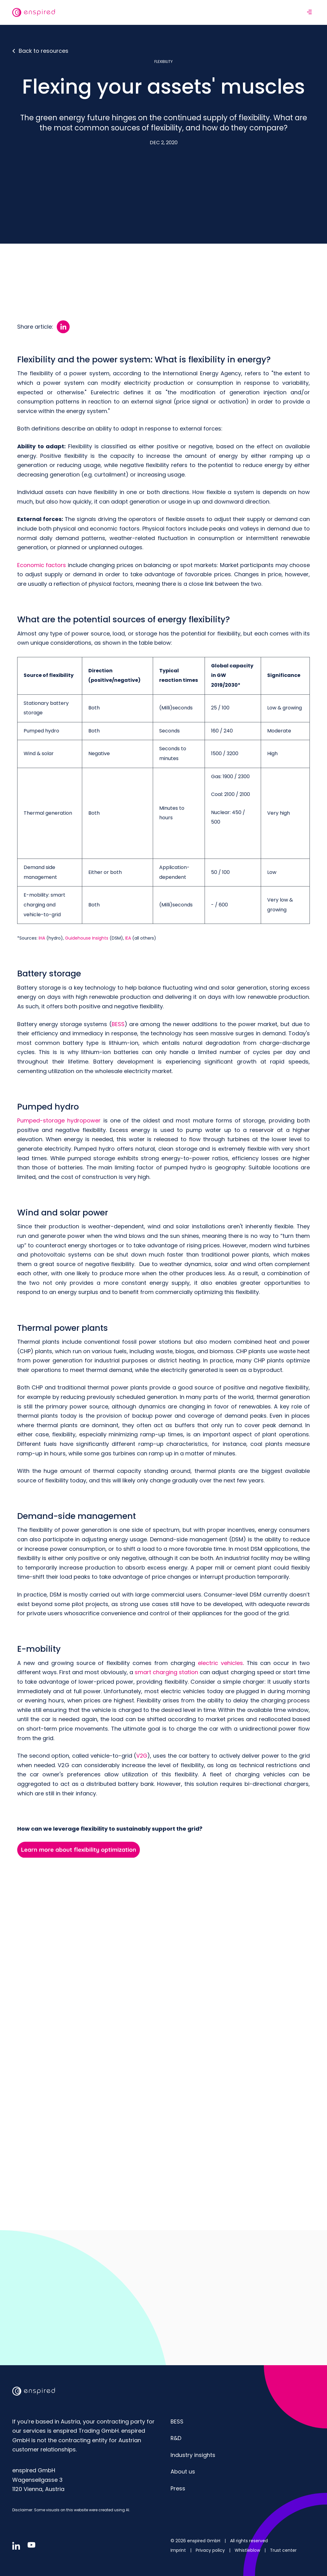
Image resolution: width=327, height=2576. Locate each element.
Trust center (283, 2550)
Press (178, 2488)
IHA (42, 937)
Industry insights (193, 2454)
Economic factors (41, 564)
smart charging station (167, 1671)
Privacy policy (211, 2550)
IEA (128, 937)
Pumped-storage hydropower (59, 1120)
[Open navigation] (309, 12)
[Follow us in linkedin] (16, 2545)
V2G (142, 1755)
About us (183, 2471)
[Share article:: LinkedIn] (63, 326)
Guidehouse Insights (86, 937)
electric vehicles (220, 1662)
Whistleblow (248, 2550)
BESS (118, 1023)
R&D (176, 2437)
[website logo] (33, 12)
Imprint (179, 2550)
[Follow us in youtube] (31, 2544)
